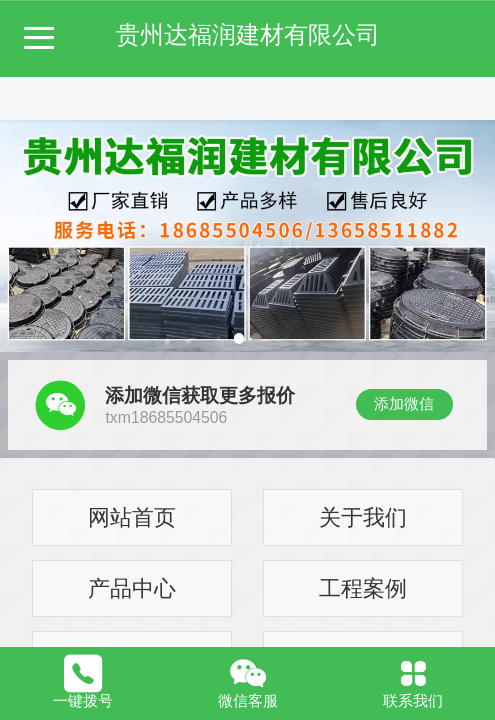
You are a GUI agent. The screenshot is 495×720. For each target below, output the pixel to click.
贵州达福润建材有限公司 (248, 34)
